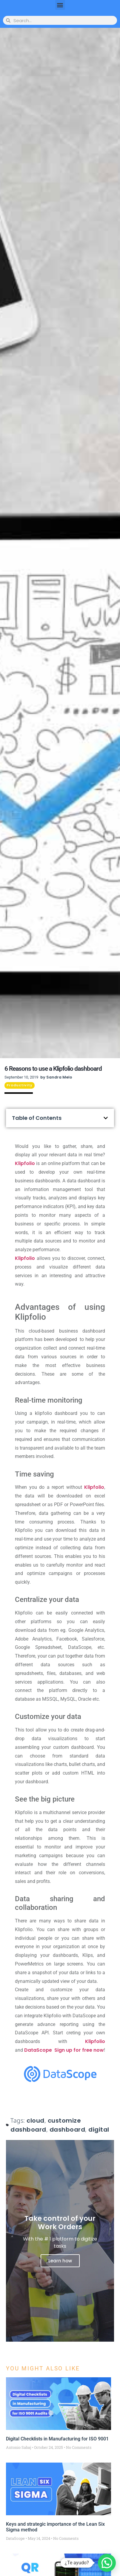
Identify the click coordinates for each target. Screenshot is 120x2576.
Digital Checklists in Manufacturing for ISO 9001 (57, 2439)
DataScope (38, 2050)
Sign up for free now (79, 2050)
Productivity (20, 1085)
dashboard (67, 2129)
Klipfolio (25, 1163)
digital (98, 2129)
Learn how (60, 2261)
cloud (35, 2120)
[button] (60, 5)
